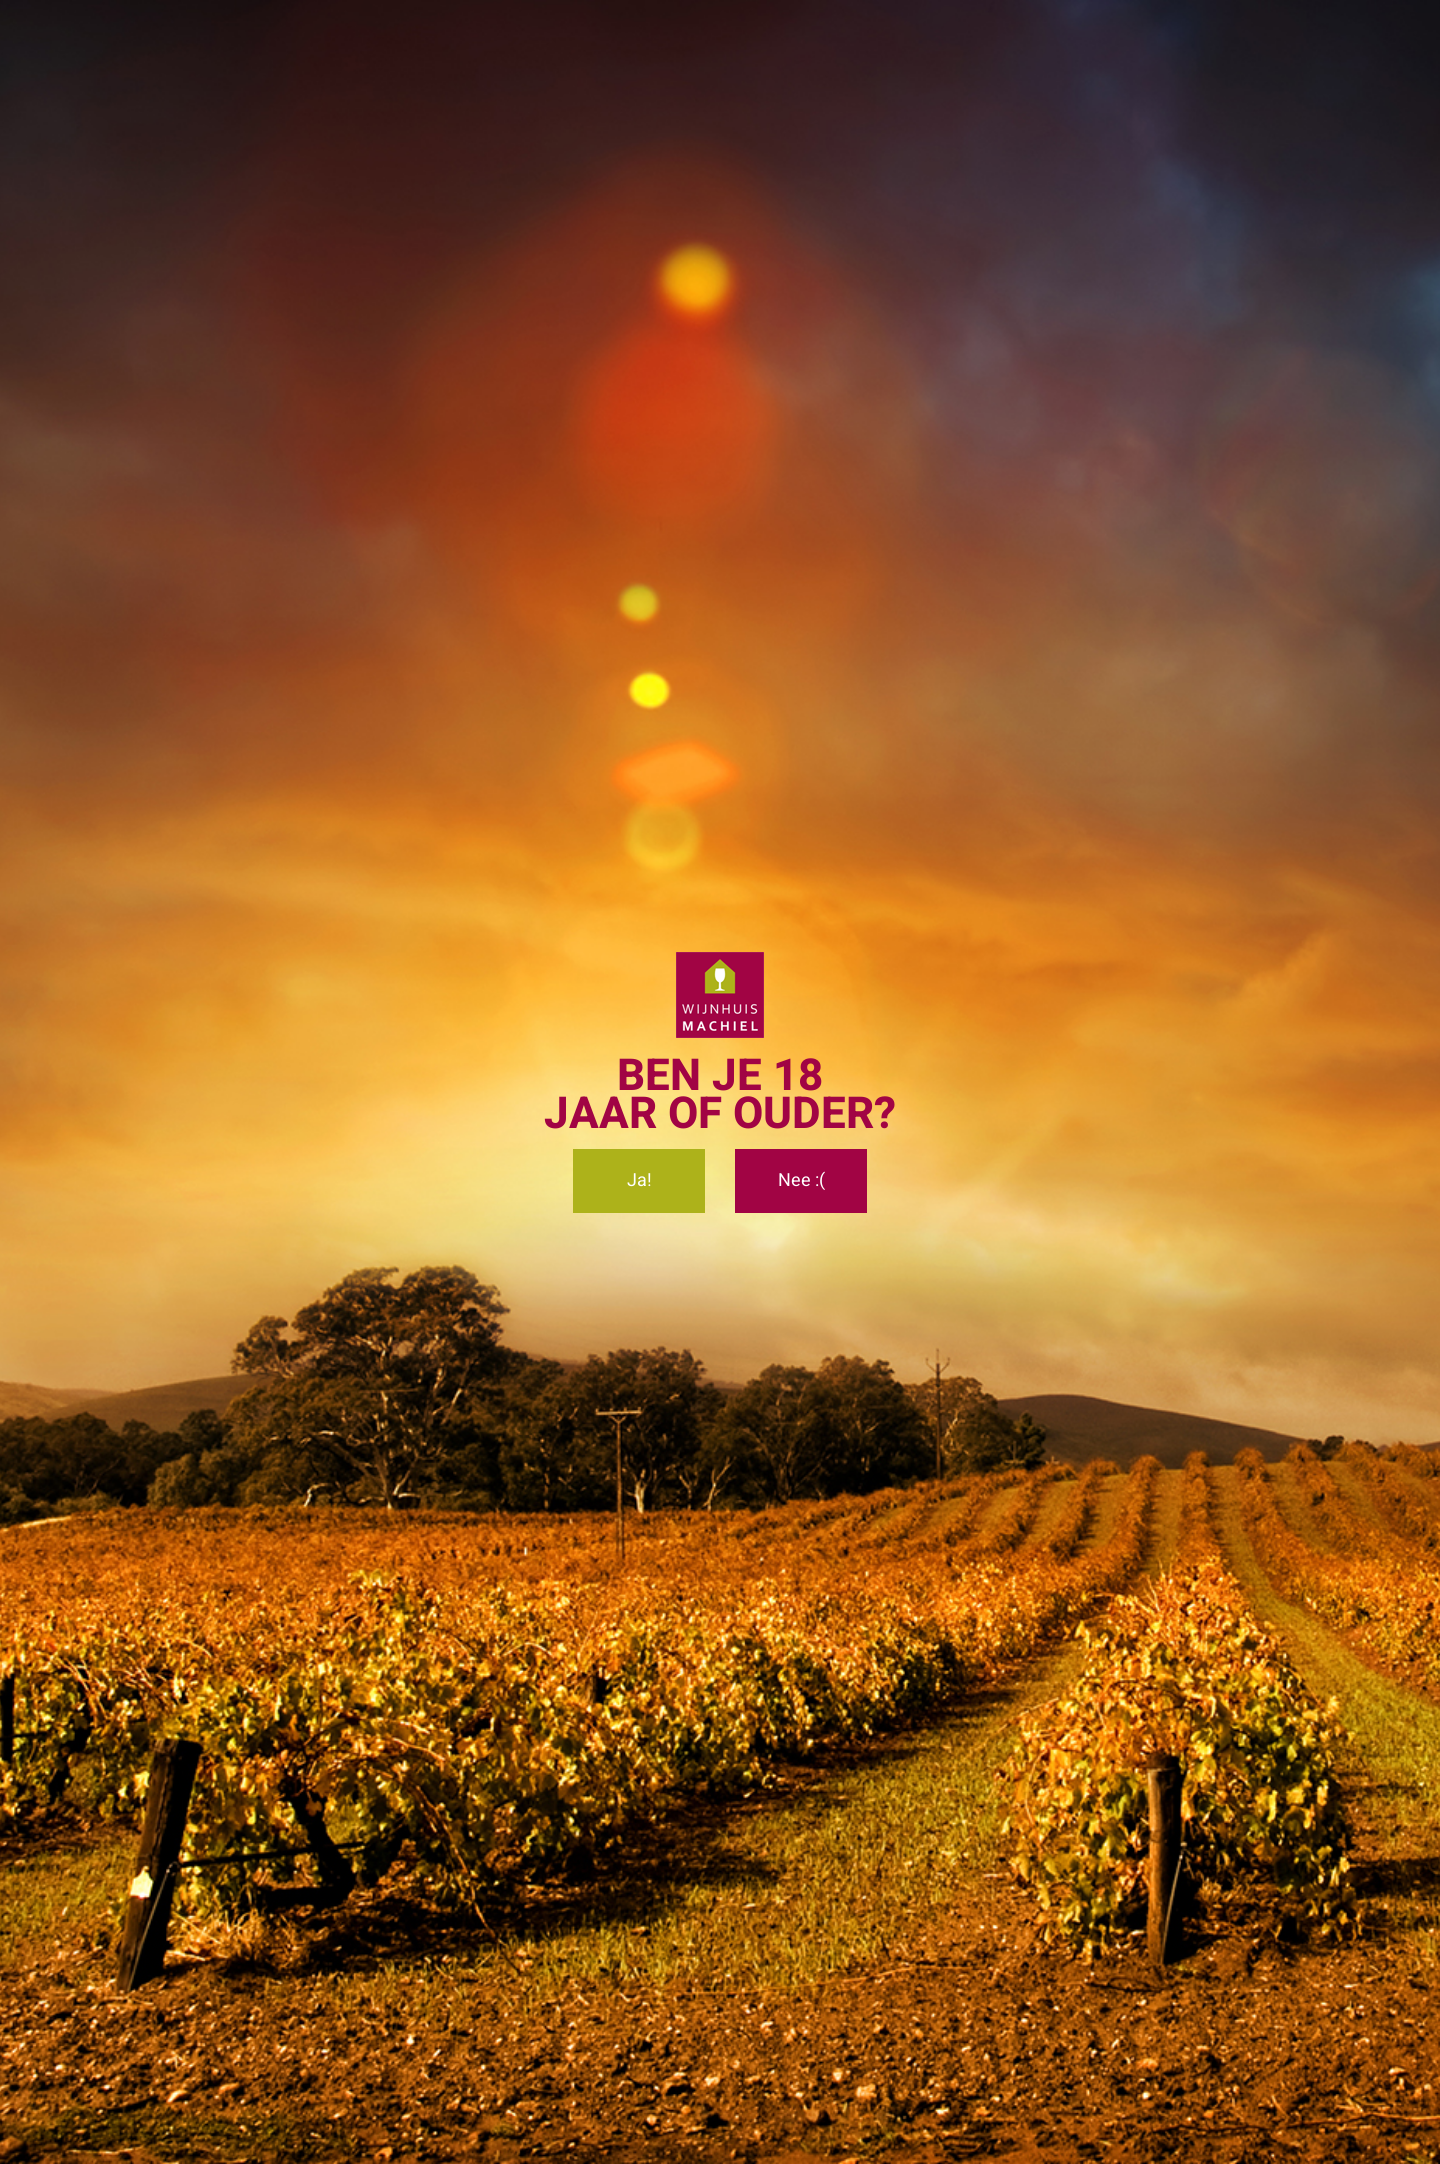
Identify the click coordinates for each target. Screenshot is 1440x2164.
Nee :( (801, 1180)
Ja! (639, 1180)
